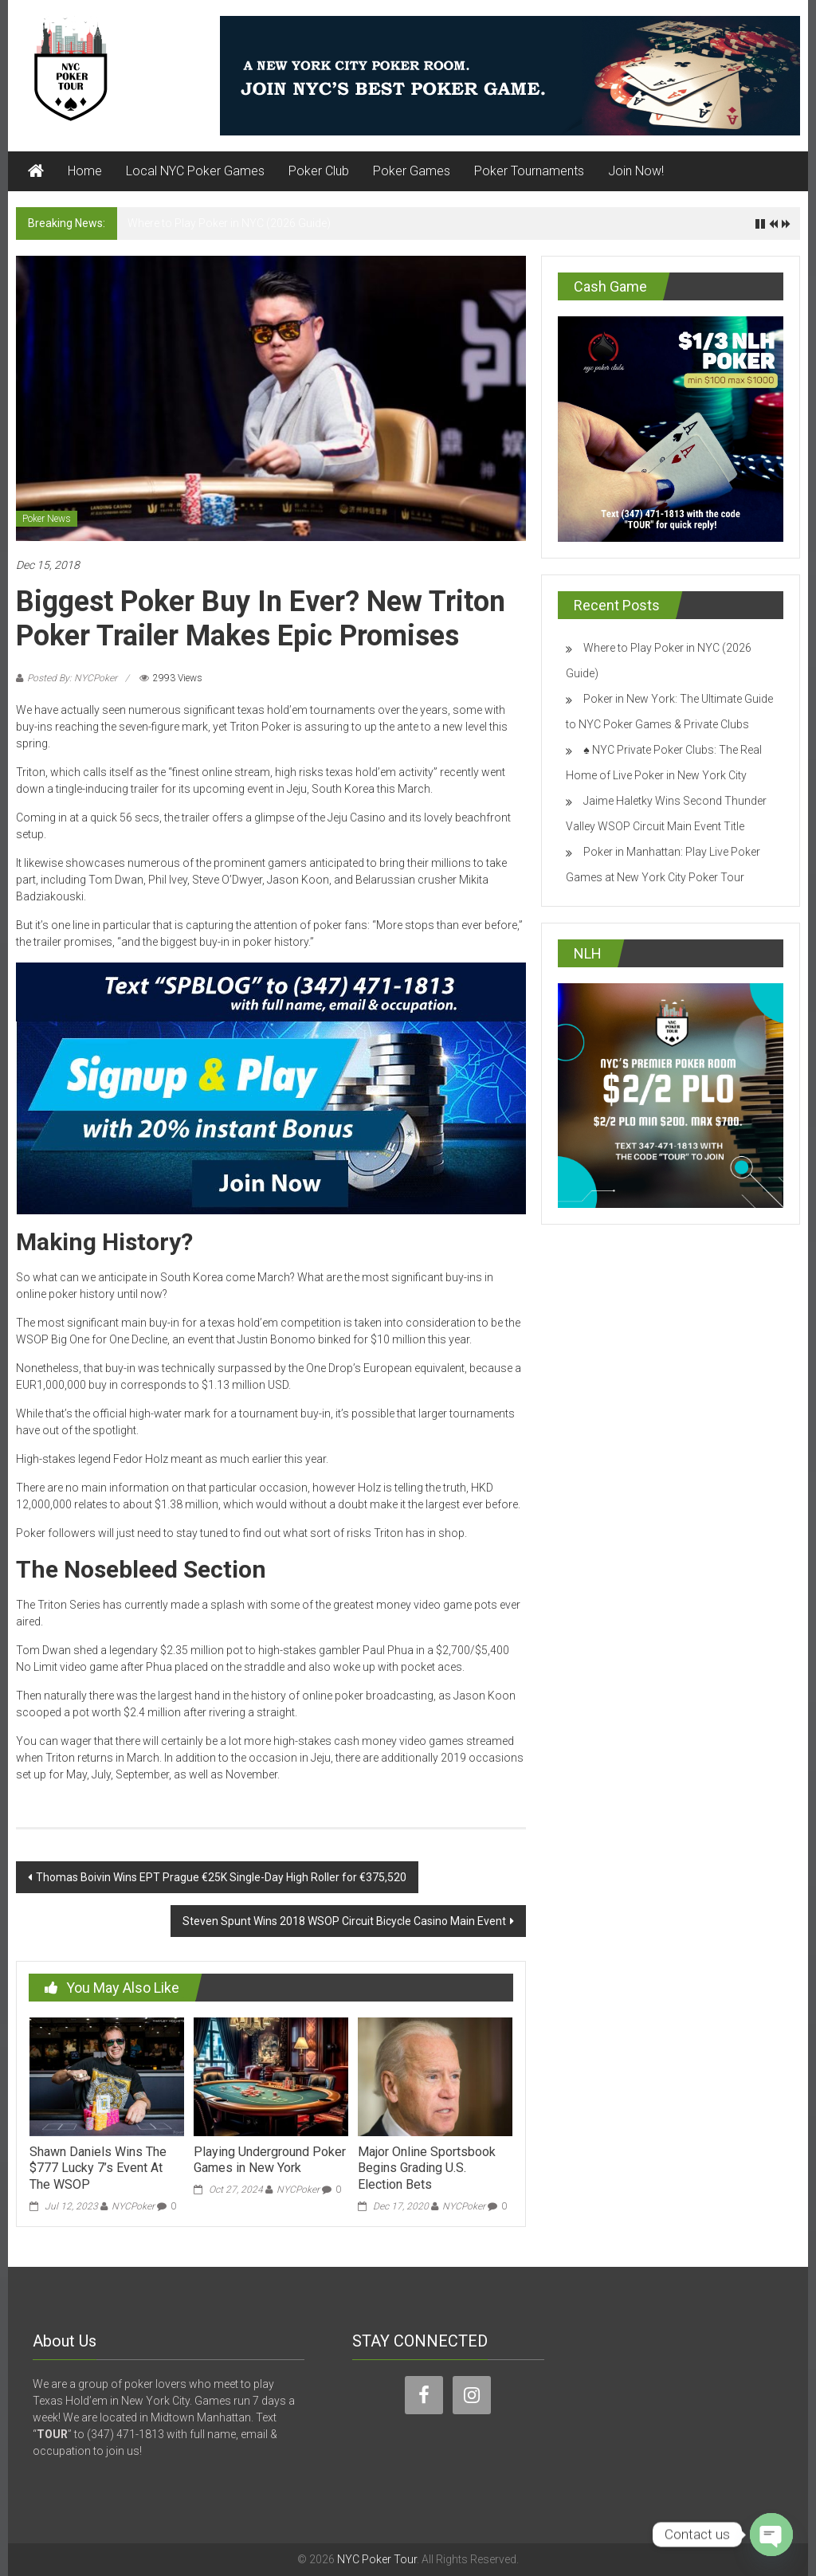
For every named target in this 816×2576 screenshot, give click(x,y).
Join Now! (636, 170)
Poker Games (411, 170)
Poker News (46, 518)
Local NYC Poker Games (195, 170)
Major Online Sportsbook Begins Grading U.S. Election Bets (427, 2168)
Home (85, 170)
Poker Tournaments (529, 170)
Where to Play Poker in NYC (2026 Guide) (229, 223)
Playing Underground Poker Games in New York (270, 2160)
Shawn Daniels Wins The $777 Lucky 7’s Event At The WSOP (98, 2168)
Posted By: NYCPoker (72, 678)
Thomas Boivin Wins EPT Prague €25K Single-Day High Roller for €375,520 (221, 1877)
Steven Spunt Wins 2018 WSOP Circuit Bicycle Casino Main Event (344, 1921)
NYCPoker (133, 2206)
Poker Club (318, 170)
